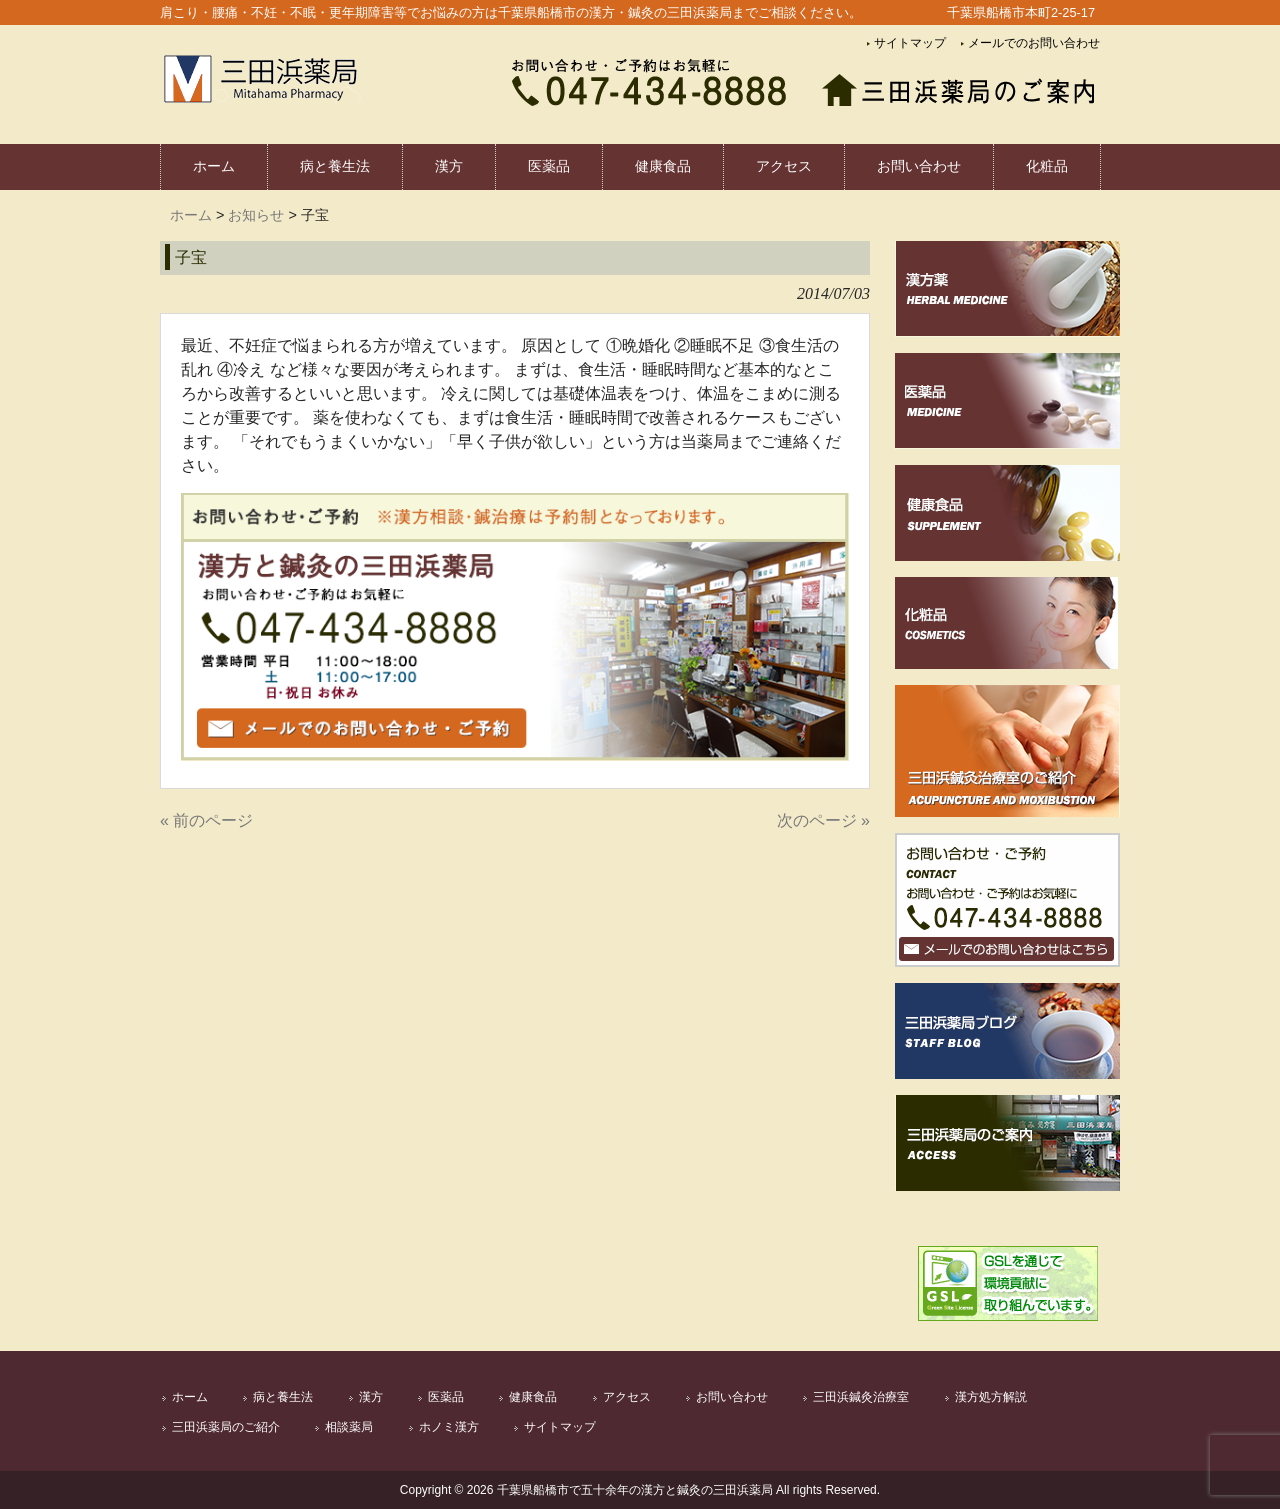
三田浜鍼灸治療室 (861, 1397)
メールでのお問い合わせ (1034, 43)
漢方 (371, 1397)
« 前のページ (206, 820)
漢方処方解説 (991, 1397)
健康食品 (533, 1397)
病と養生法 (283, 1397)
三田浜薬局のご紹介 (226, 1427)
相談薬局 (349, 1427)
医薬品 (446, 1397)
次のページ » (823, 820)
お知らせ (256, 215)
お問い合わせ (732, 1397)
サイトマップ (910, 43)
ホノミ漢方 (449, 1427)
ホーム (191, 215)
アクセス (627, 1397)
